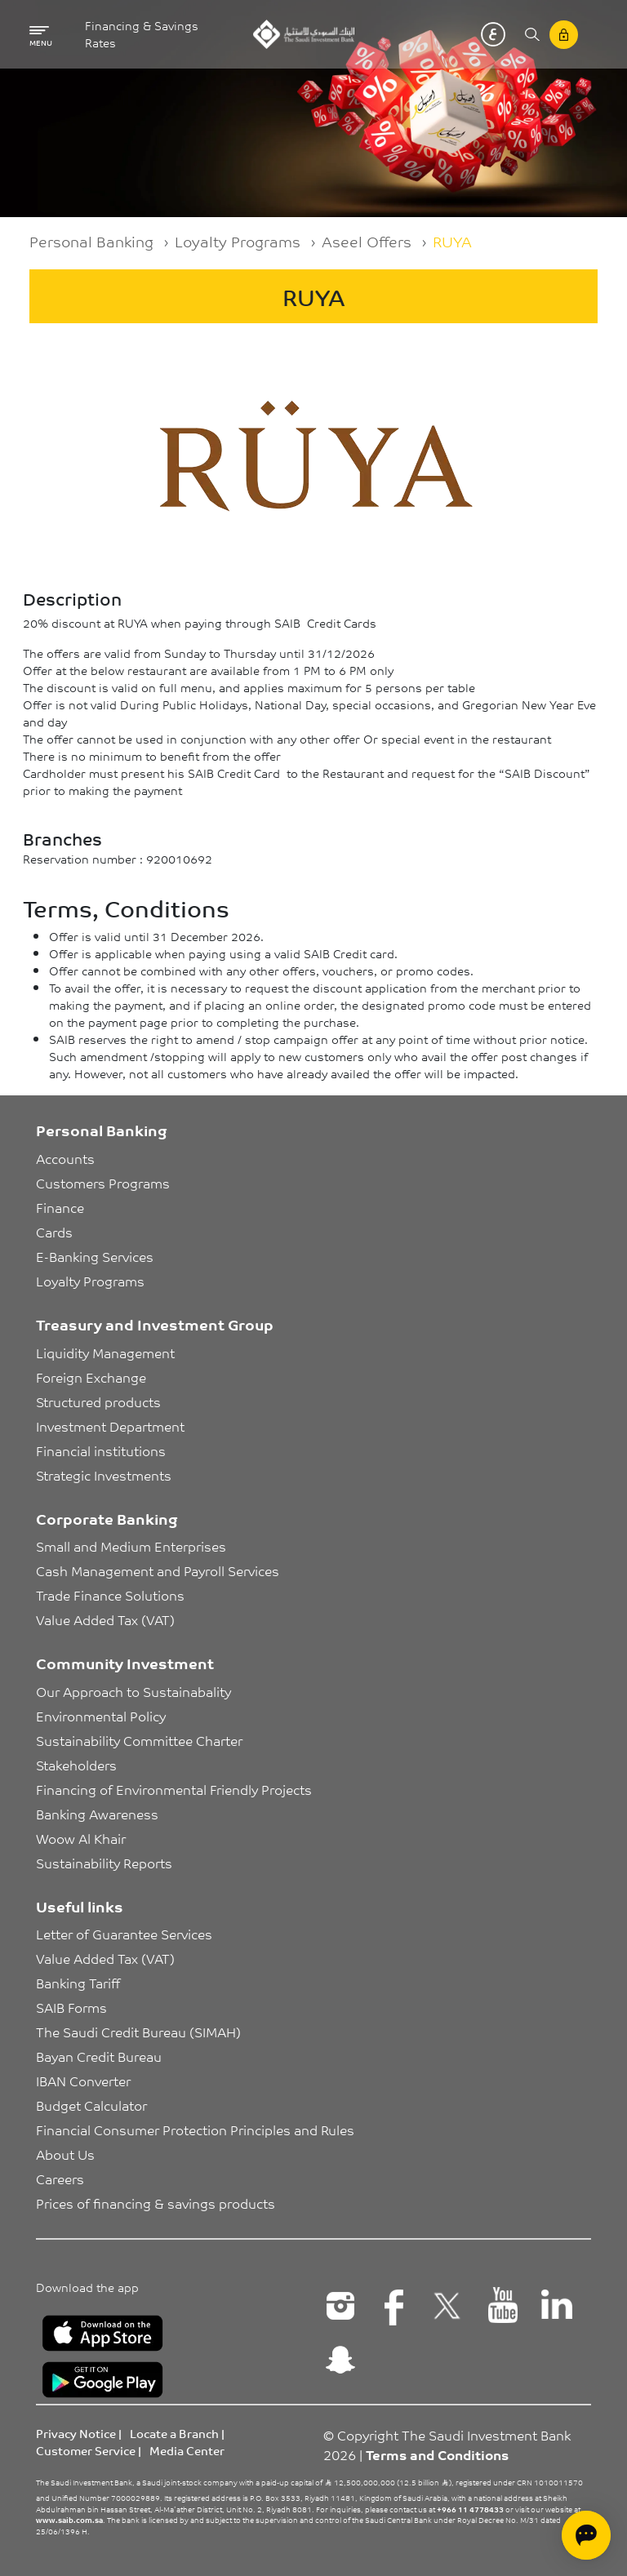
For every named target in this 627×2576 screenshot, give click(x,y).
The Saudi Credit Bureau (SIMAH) (138, 2031)
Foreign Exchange (91, 1377)
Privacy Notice (76, 2433)
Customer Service (86, 2450)
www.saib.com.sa (69, 2519)
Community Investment (125, 1663)
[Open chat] (586, 2535)
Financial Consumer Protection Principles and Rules (195, 2129)
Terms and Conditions (437, 2454)
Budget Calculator (91, 2105)
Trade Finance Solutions (110, 1594)
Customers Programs (103, 1182)
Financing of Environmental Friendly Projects (174, 1789)
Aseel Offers (366, 241)
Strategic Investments (103, 1474)
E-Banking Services (94, 1256)
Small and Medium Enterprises (131, 1545)
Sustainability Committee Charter (139, 1740)
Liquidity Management (105, 1352)
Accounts (65, 1158)
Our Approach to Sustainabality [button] (133, 1691)
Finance (60, 1207)
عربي (493, 34)
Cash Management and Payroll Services (157, 1570)
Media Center (187, 2450)
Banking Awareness (97, 1813)
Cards (54, 1231)
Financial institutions (101, 1450)
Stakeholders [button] (76, 1764)
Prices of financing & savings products (155, 2203)
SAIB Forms (71, 2007)
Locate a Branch (174, 2433)
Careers (60, 2178)
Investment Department (110, 1426)
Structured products (98, 1401)
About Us (65, 2154)
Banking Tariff (78, 1982)
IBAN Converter (83, 2080)
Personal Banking (91, 241)
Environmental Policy (101, 1715)
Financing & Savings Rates (141, 34)
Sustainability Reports (104, 1862)
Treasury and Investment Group (154, 1324)
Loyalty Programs (237, 241)
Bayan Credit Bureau (99, 2056)
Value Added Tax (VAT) (105, 1619)
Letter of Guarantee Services (124, 1933)
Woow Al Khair (81, 1838)
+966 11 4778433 (470, 2509)
